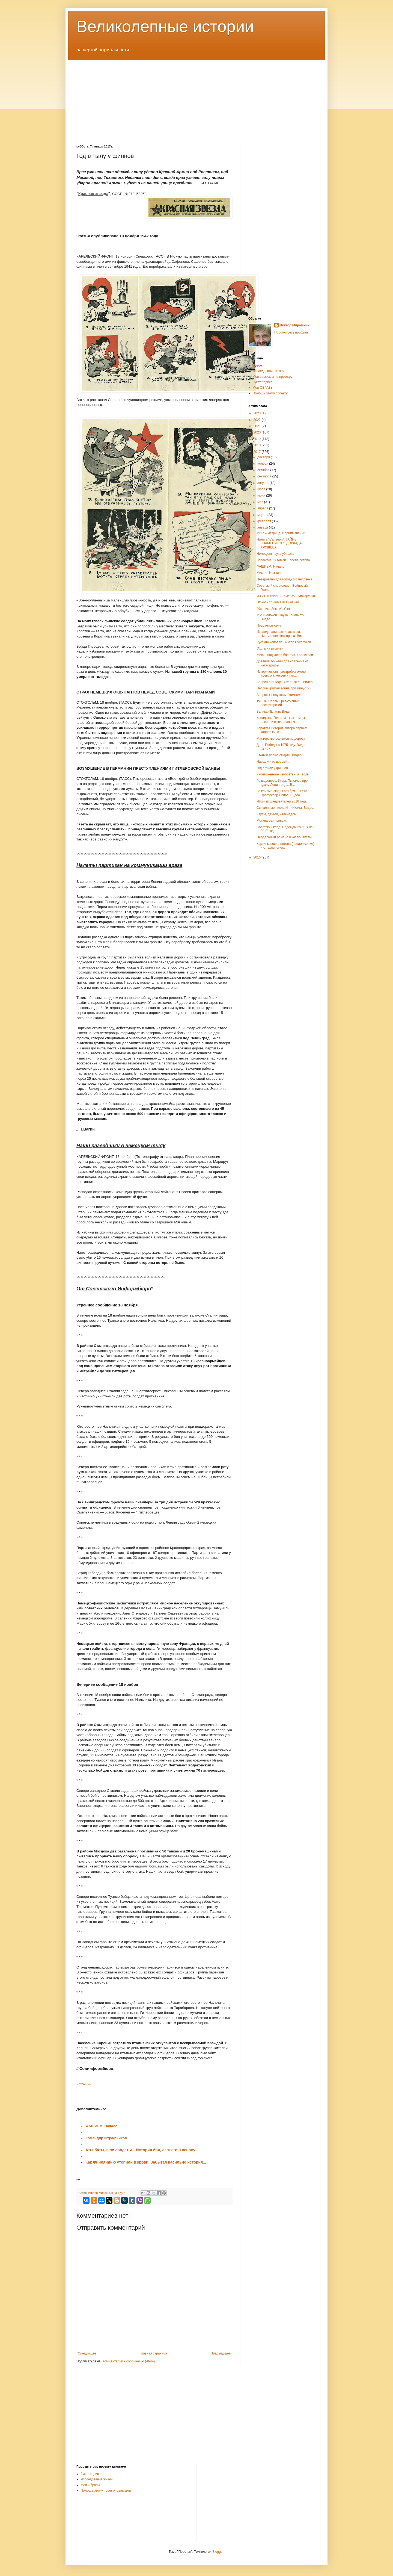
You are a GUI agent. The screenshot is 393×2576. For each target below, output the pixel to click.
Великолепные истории (165, 26)
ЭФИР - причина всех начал (278, 602)
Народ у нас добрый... (273, 761)
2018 (258, 445)
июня (261, 495)
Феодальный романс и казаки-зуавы (284, 837)
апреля (263, 508)
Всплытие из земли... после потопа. (284, 560)
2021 (258, 426)
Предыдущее (221, 2353)
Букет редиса (262, 382)
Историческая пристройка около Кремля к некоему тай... (281, 673)
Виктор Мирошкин (294, 325)
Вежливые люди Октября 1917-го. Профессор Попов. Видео (282, 793)
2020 (258, 432)
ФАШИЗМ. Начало (101, 2126)
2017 (258, 452)
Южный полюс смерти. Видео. (279, 755)
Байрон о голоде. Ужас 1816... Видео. (285, 682)
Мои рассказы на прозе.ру (272, 377)
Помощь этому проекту (270, 393)
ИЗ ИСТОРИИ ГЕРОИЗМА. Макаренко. (286, 596)
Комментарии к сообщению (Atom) (128, 2361)
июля (261, 489)
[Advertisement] (196, 98)
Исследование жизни (97, 2479)
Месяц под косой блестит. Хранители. (285, 655)
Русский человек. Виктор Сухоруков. (284, 642)
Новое (257, 365)
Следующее (87, 2353)
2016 (258, 857)
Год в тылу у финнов (272, 768)
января (263, 527)
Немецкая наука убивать (275, 554)
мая (260, 502)
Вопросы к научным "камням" (279, 695)
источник (84, 2084)
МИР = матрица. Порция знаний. (281, 533)
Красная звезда (93, 193)
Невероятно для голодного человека (284, 579)
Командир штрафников (106, 2138)
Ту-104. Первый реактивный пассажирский (278, 703)
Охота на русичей (270, 648)
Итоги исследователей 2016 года (281, 801)
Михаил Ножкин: (269, 573)
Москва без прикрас (272, 820)
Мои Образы (90, 2485)
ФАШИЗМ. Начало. (271, 566)
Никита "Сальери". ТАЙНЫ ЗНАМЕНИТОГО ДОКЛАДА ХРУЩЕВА (279, 543)
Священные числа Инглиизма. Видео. (285, 808)
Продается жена (269, 625)
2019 (258, 439)
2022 (258, 420)
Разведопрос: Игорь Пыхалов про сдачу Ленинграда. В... (282, 782)
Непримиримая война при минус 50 (284, 688)
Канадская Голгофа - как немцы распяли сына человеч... (281, 720)
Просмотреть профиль (291, 332)
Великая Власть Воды (273, 711)
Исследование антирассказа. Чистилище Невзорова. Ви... (280, 634)
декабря (264, 457)
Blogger (218, 2552)
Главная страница (153, 2353)
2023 (258, 413)
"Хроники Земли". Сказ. (274, 609)
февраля (264, 521)
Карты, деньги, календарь (276, 814)
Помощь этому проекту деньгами (106, 2490)
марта (262, 515)
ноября (263, 463)
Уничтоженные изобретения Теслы (283, 774)
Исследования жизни (268, 371)
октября (263, 470)
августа (263, 483)
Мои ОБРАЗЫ (262, 388)
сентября (264, 476)
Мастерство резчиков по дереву (281, 738)
